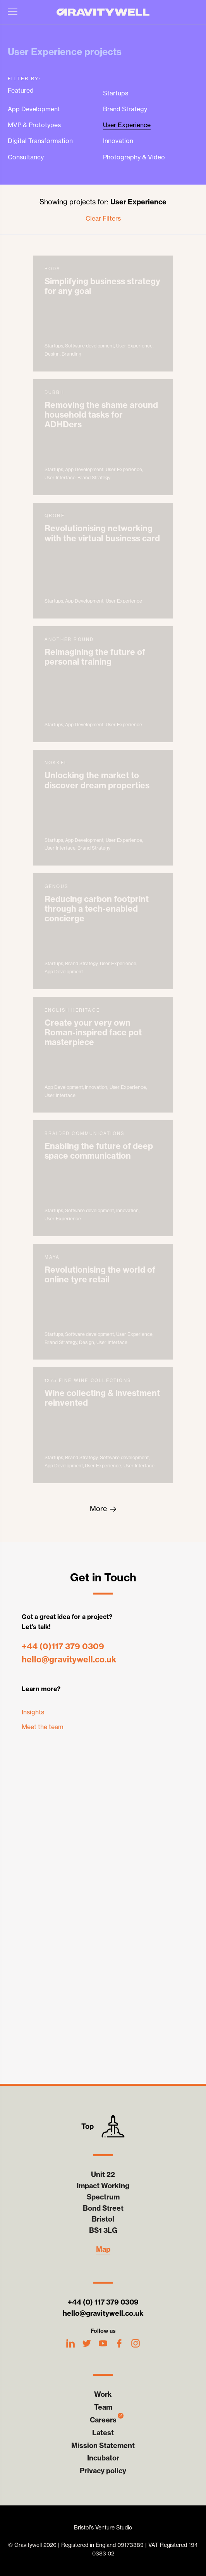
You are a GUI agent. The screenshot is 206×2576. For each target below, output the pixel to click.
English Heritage (103, 1055)
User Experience (127, 125)
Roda (103, 313)
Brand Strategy (125, 109)
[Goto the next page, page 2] (103, 1508)
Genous (103, 931)
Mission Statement (103, 2445)
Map (103, 2249)
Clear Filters (103, 218)
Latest (103, 2432)
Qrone (103, 561)
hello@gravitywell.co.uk (69, 1659)
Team (103, 2407)
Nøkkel (103, 808)
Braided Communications (103, 1178)
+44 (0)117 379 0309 (63, 1646)
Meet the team (43, 1727)
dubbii (103, 437)
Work (103, 2394)
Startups (115, 93)
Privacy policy (103, 2470)
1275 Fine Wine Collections (103, 1425)
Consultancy (26, 157)
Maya (103, 1302)
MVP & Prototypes (34, 125)
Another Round (103, 684)
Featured (21, 90)
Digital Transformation (40, 141)
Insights (33, 1712)
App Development (34, 109)
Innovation (118, 141)
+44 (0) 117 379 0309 (103, 2302)
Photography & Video (134, 157)
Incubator (103, 2457)
